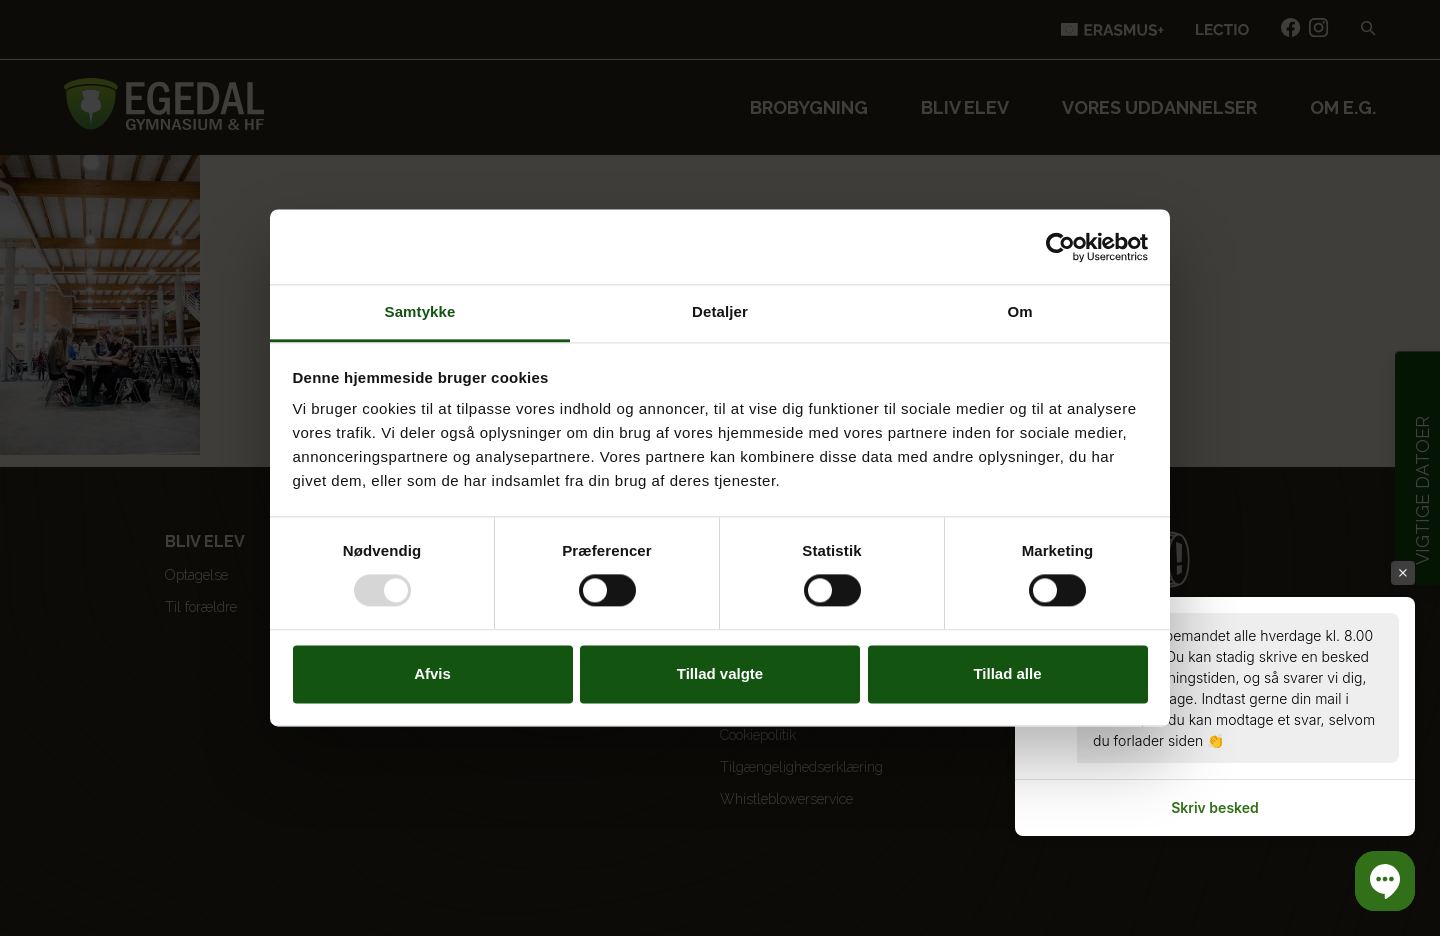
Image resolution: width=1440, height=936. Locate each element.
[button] (1385, 881)
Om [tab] (1019, 311)
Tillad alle (1007, 673)
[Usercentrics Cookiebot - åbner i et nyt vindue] (1060, 247)
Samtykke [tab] (420, 311)
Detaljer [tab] (720, 311)
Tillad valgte (720, 673)
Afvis (432, 673)
